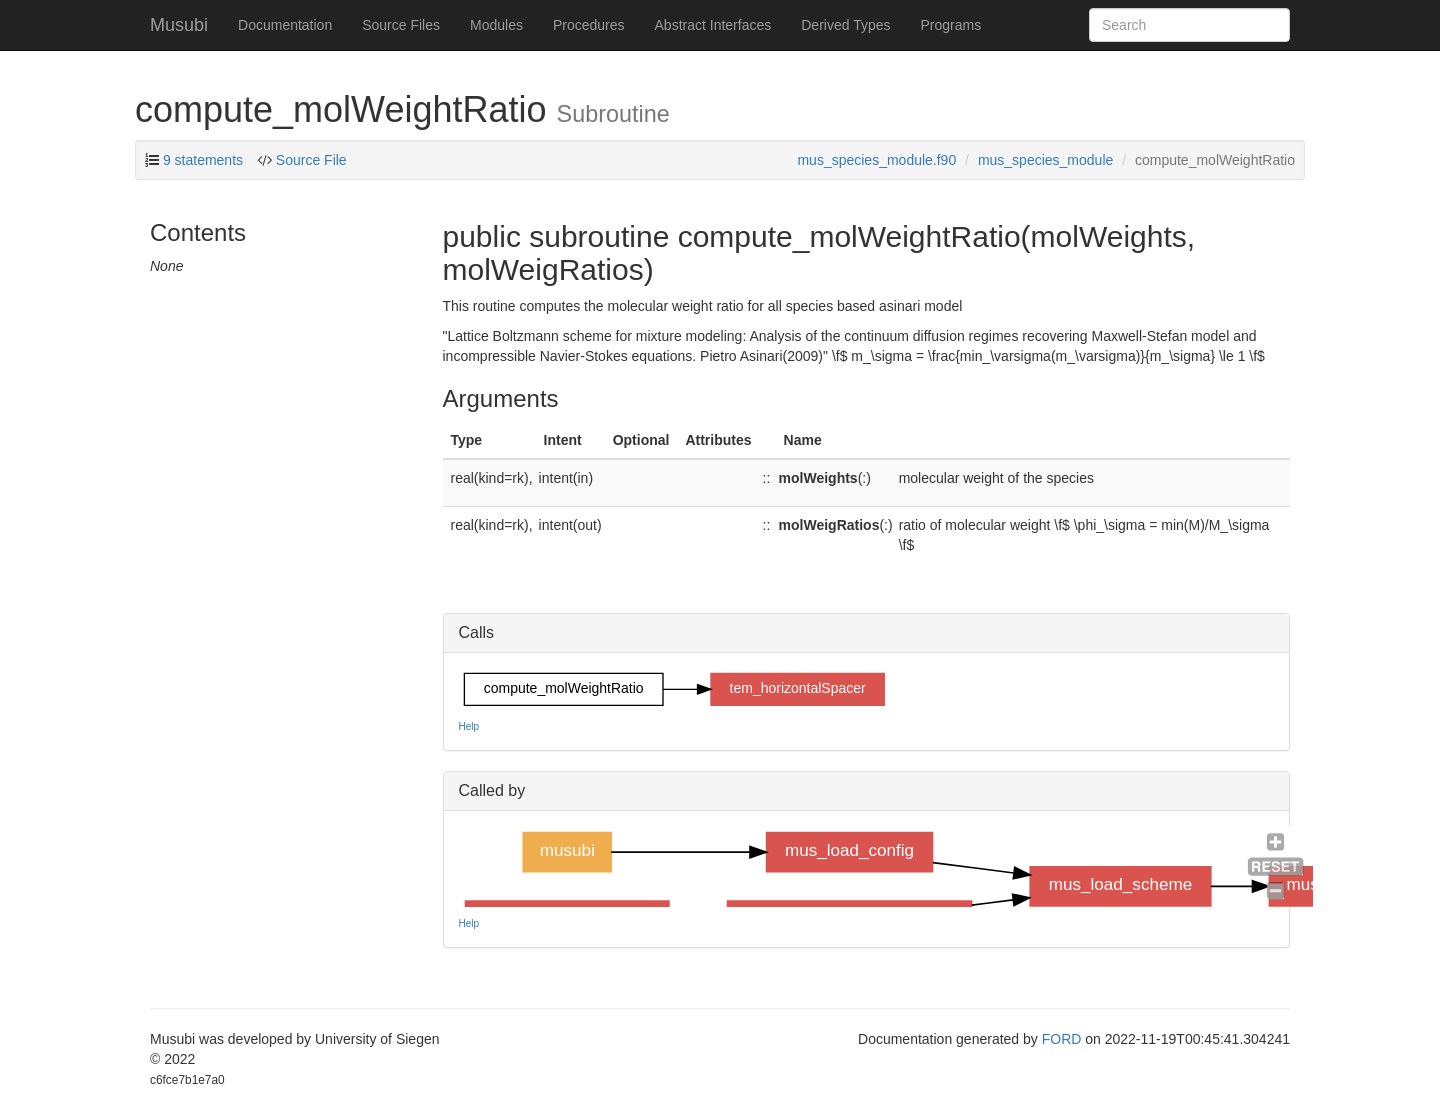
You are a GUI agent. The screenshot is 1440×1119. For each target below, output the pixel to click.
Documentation (285, 25)
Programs (950, 25)
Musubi (179, 25)
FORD (1062, 1039)
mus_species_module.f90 (876, 160)
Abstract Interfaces (713, 25)
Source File (309, 160)
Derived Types (845, 25)
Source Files (401, 25)
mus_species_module (1045, 160)
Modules (496, 25)
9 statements (203, 160)
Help (469, 726)
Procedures (589, 25)
